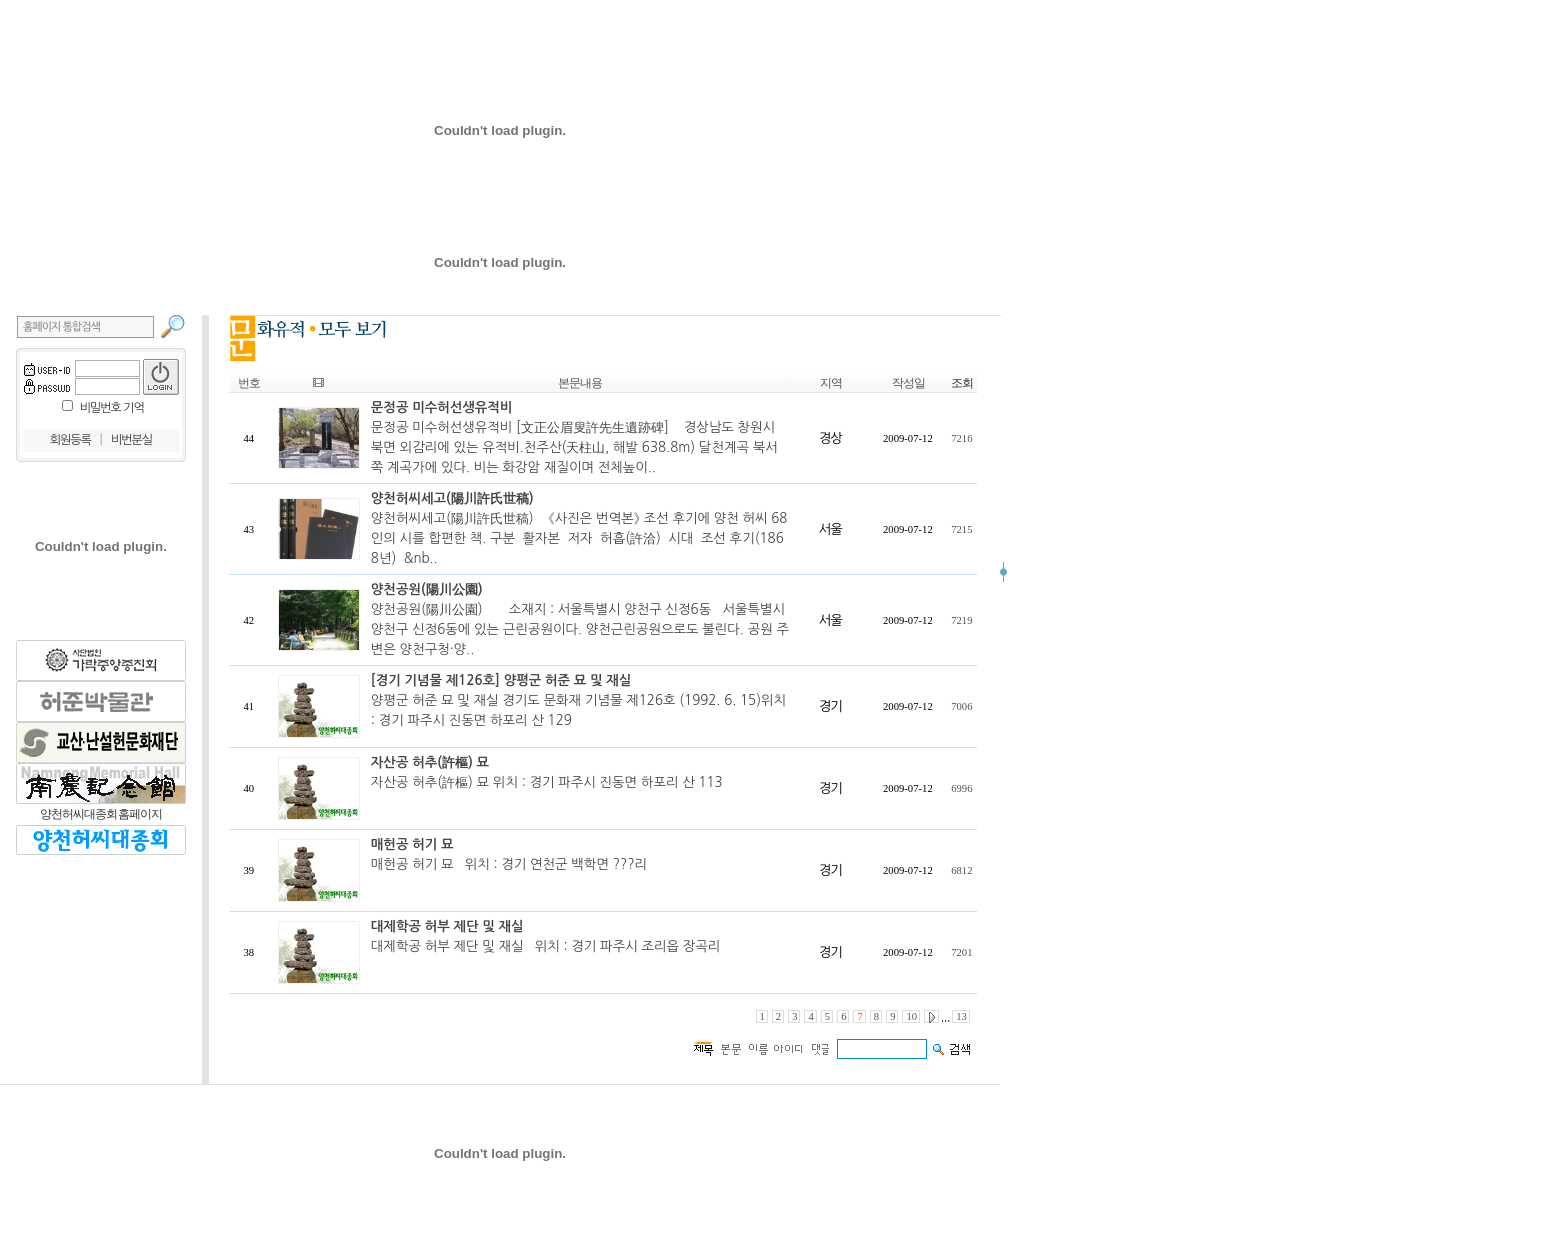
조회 (962, 383)
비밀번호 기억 (112, 408)
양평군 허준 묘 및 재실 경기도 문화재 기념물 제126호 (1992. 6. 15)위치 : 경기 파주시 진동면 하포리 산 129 (578, 700)
